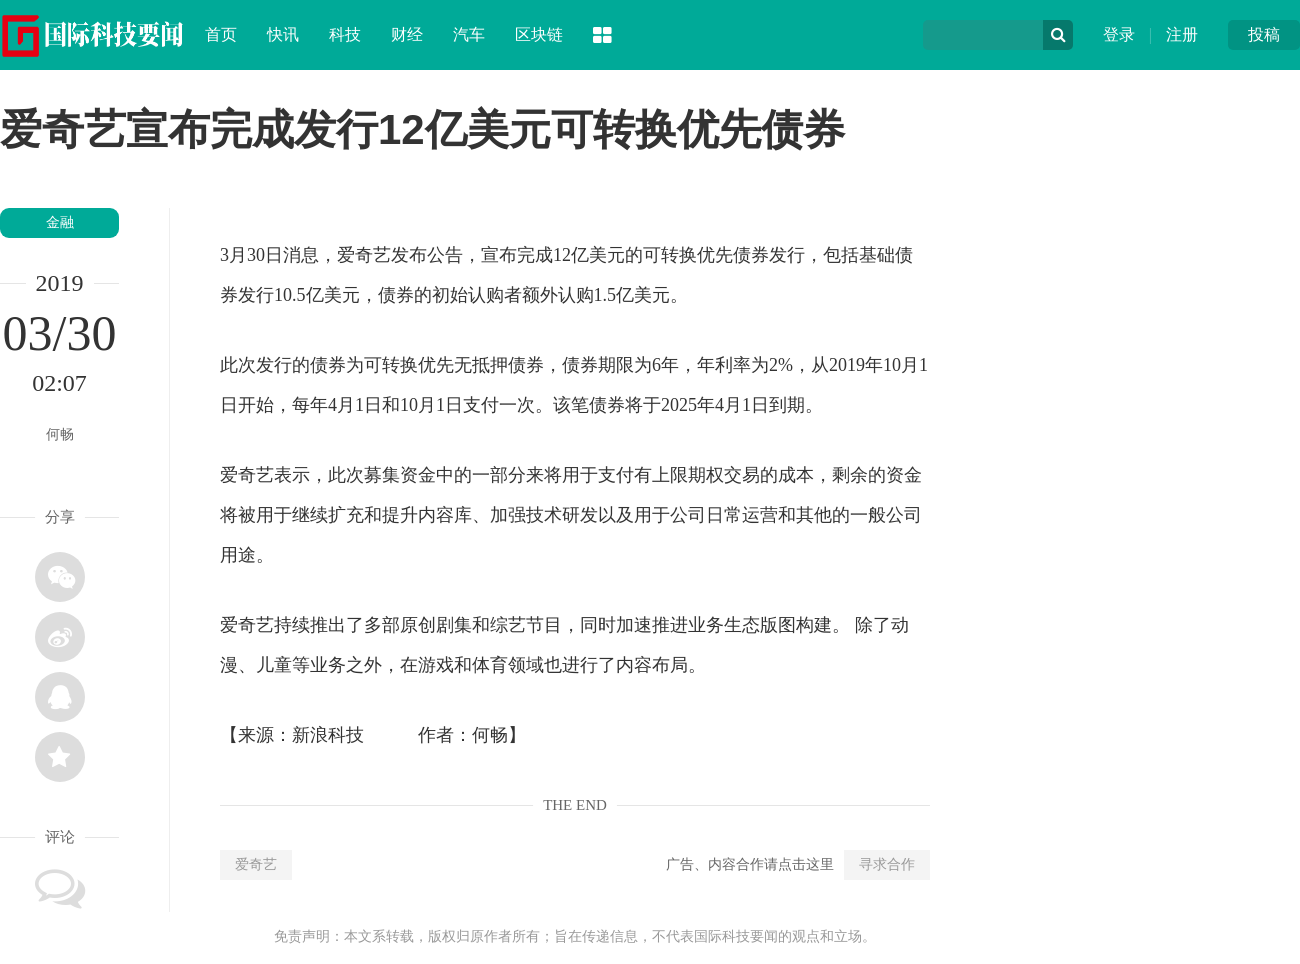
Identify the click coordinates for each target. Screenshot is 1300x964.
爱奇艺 (256, 864)
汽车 (469, 34)
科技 (345, 34)
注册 (1182, 34)
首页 (221, 34)
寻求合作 (887, 864)
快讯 (283, 34)
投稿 (1264, 34)
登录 (1119, 34)
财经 (407, 34)
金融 (60, 222)
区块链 (539, 34)
